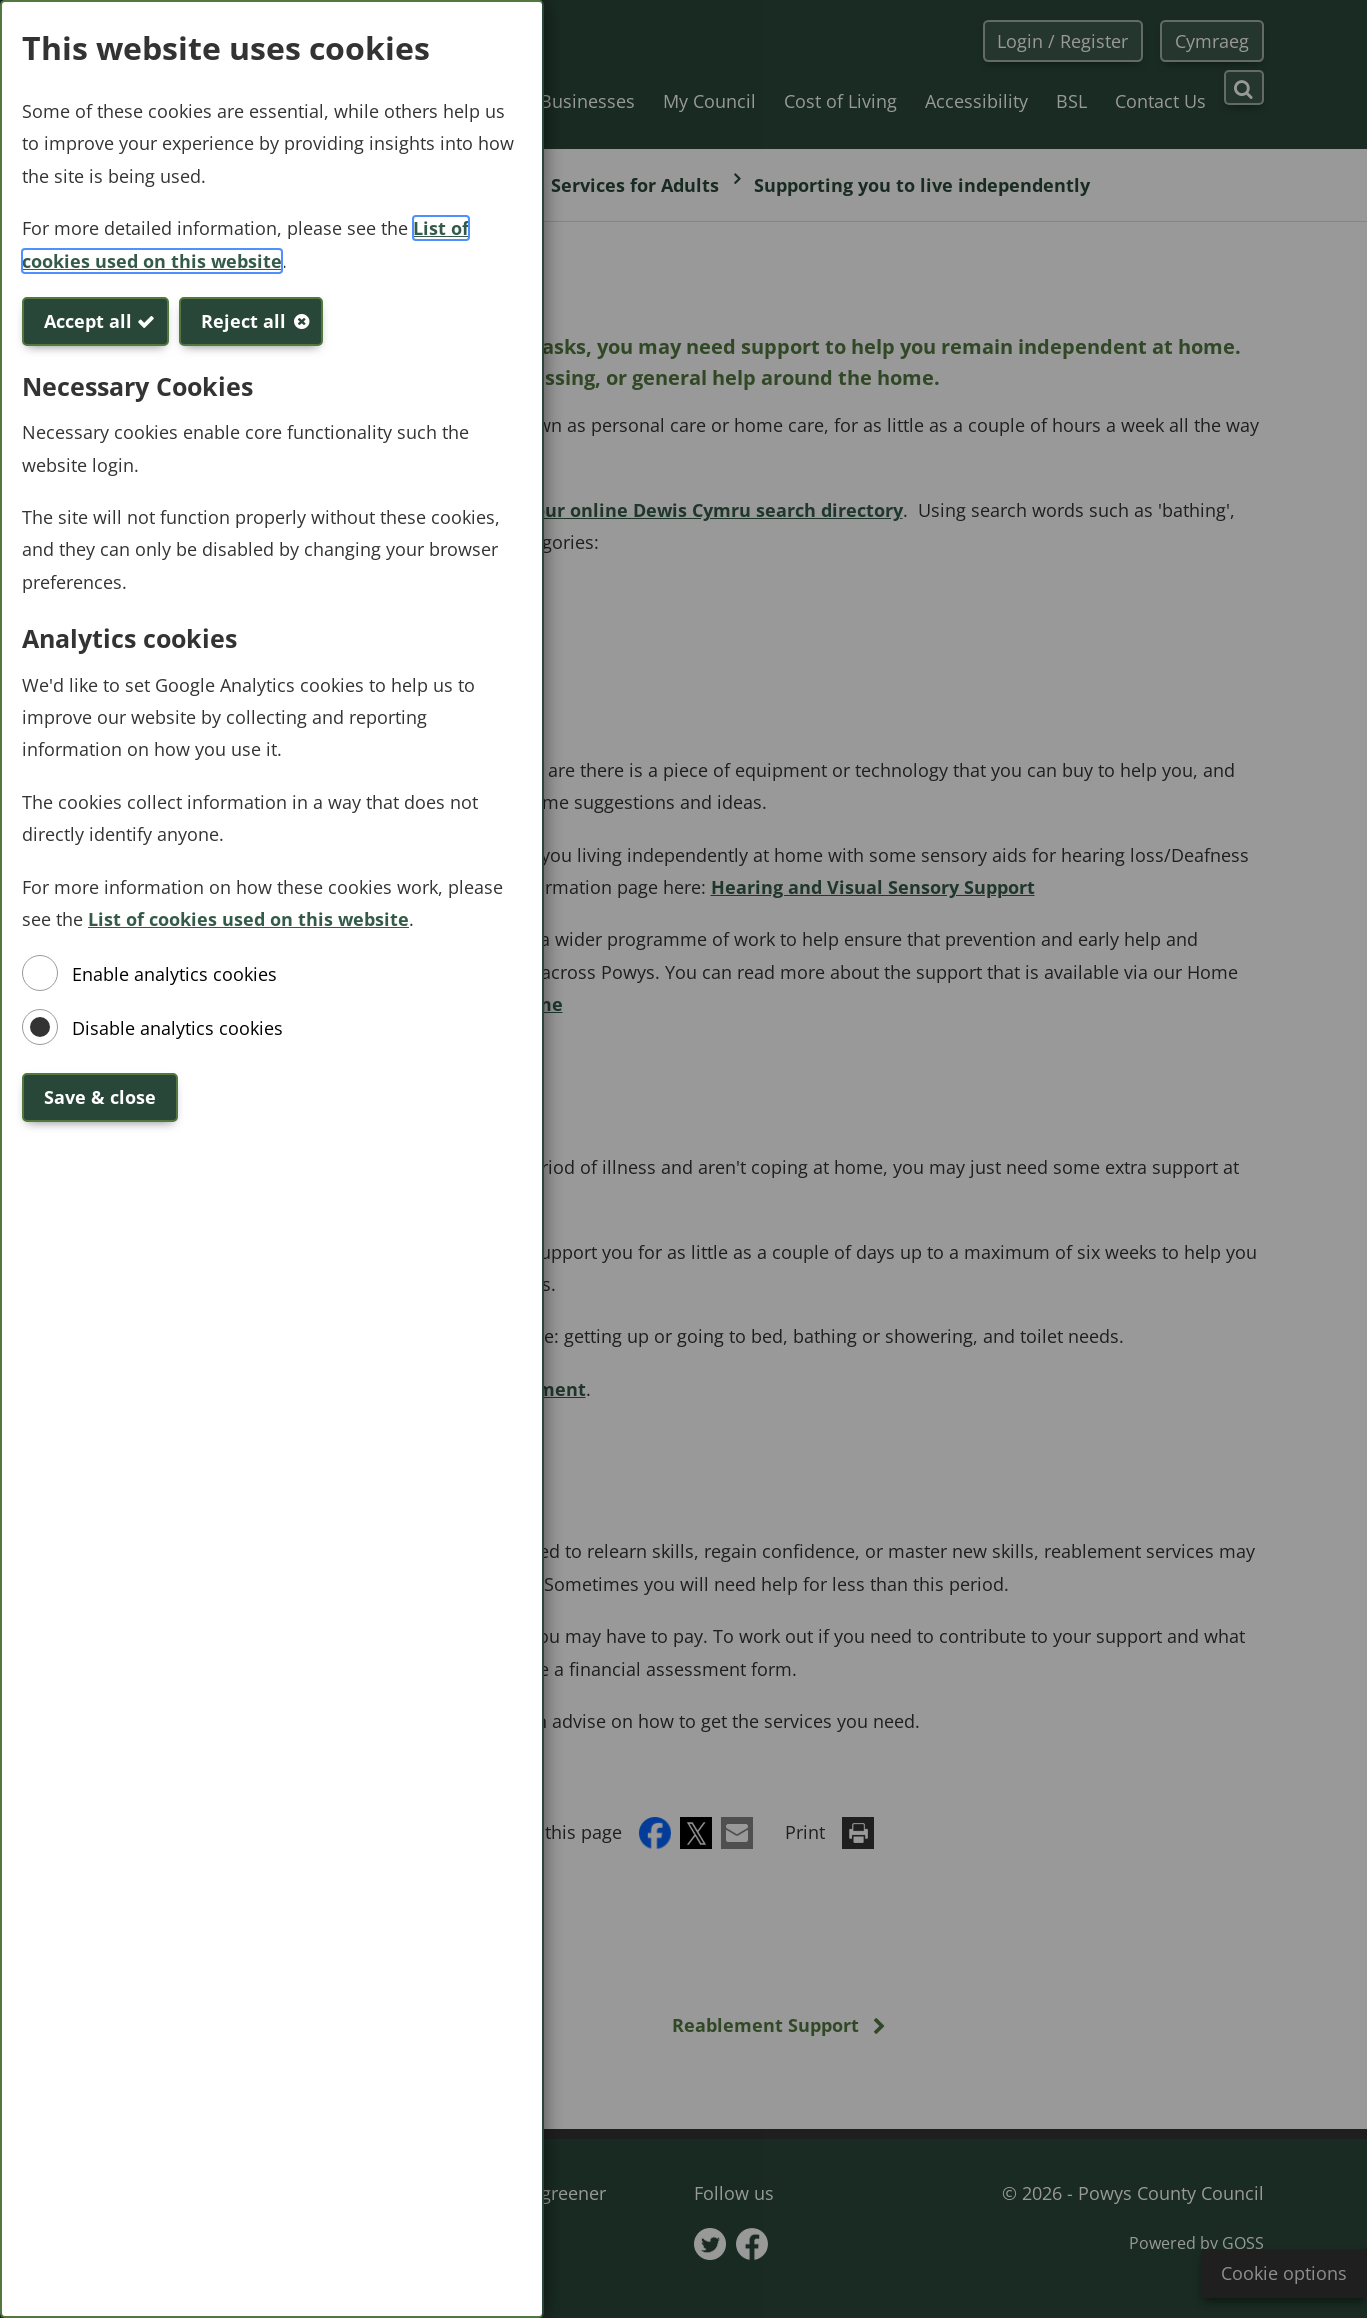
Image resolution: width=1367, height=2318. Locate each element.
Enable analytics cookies (174, 974)
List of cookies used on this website (248, 919)
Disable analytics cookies (177, 1028)
